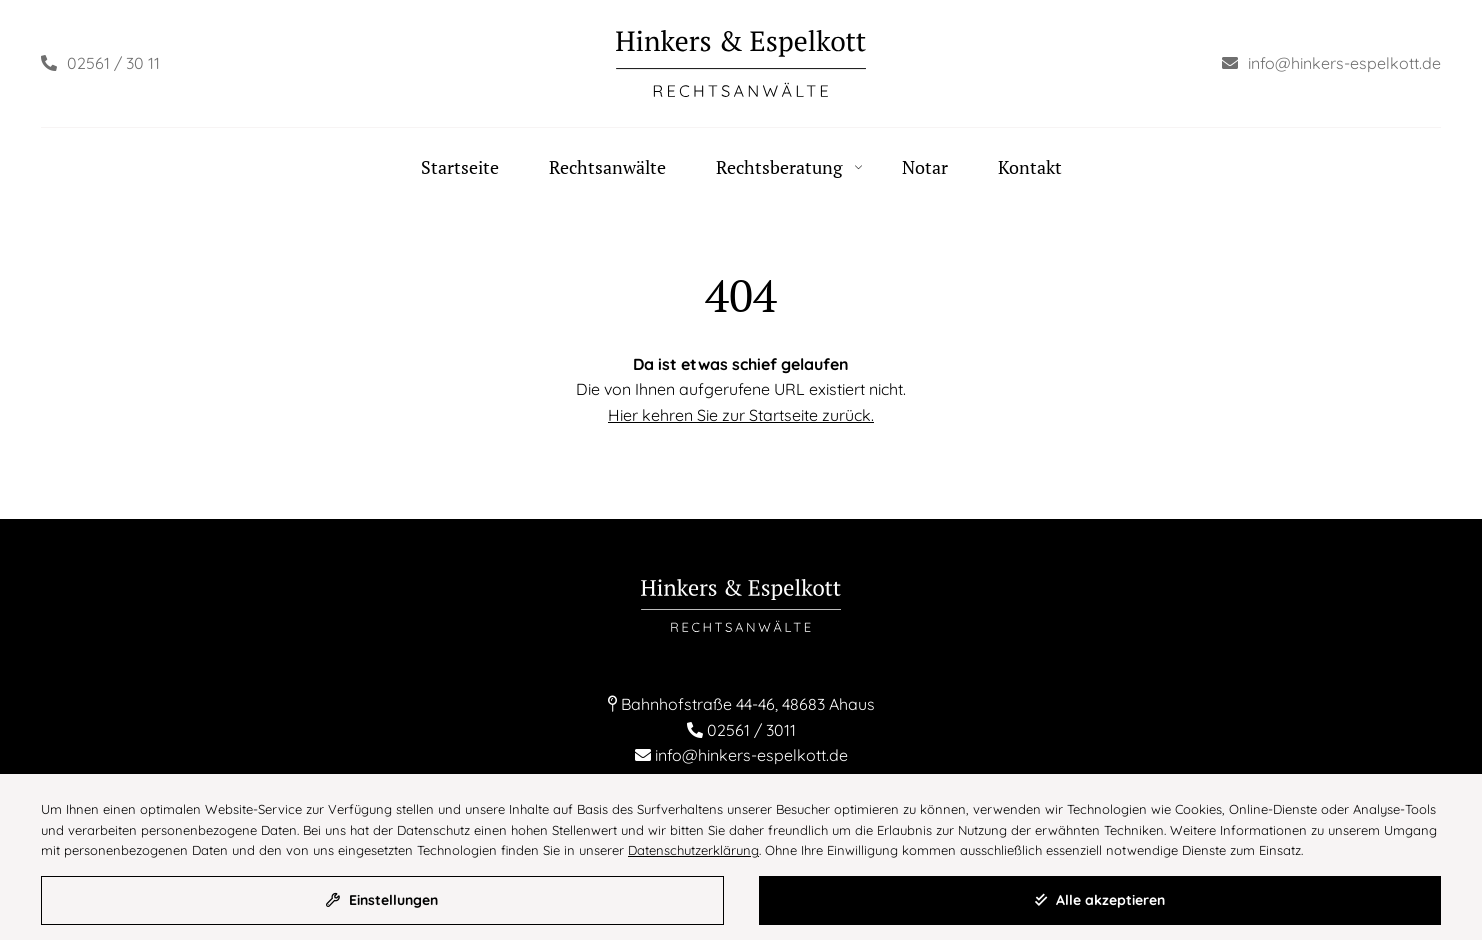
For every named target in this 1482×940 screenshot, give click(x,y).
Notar (925, 167)
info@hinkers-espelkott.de (751, 755)
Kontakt (1030, 167)
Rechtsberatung (779, 167)
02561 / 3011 (751, 730)
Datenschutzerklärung (693, 850)
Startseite (460, 167)
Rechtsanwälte (607, 167)
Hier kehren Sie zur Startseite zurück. (741, 415)
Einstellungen (382, 900)
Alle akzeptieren (1100, 900)
